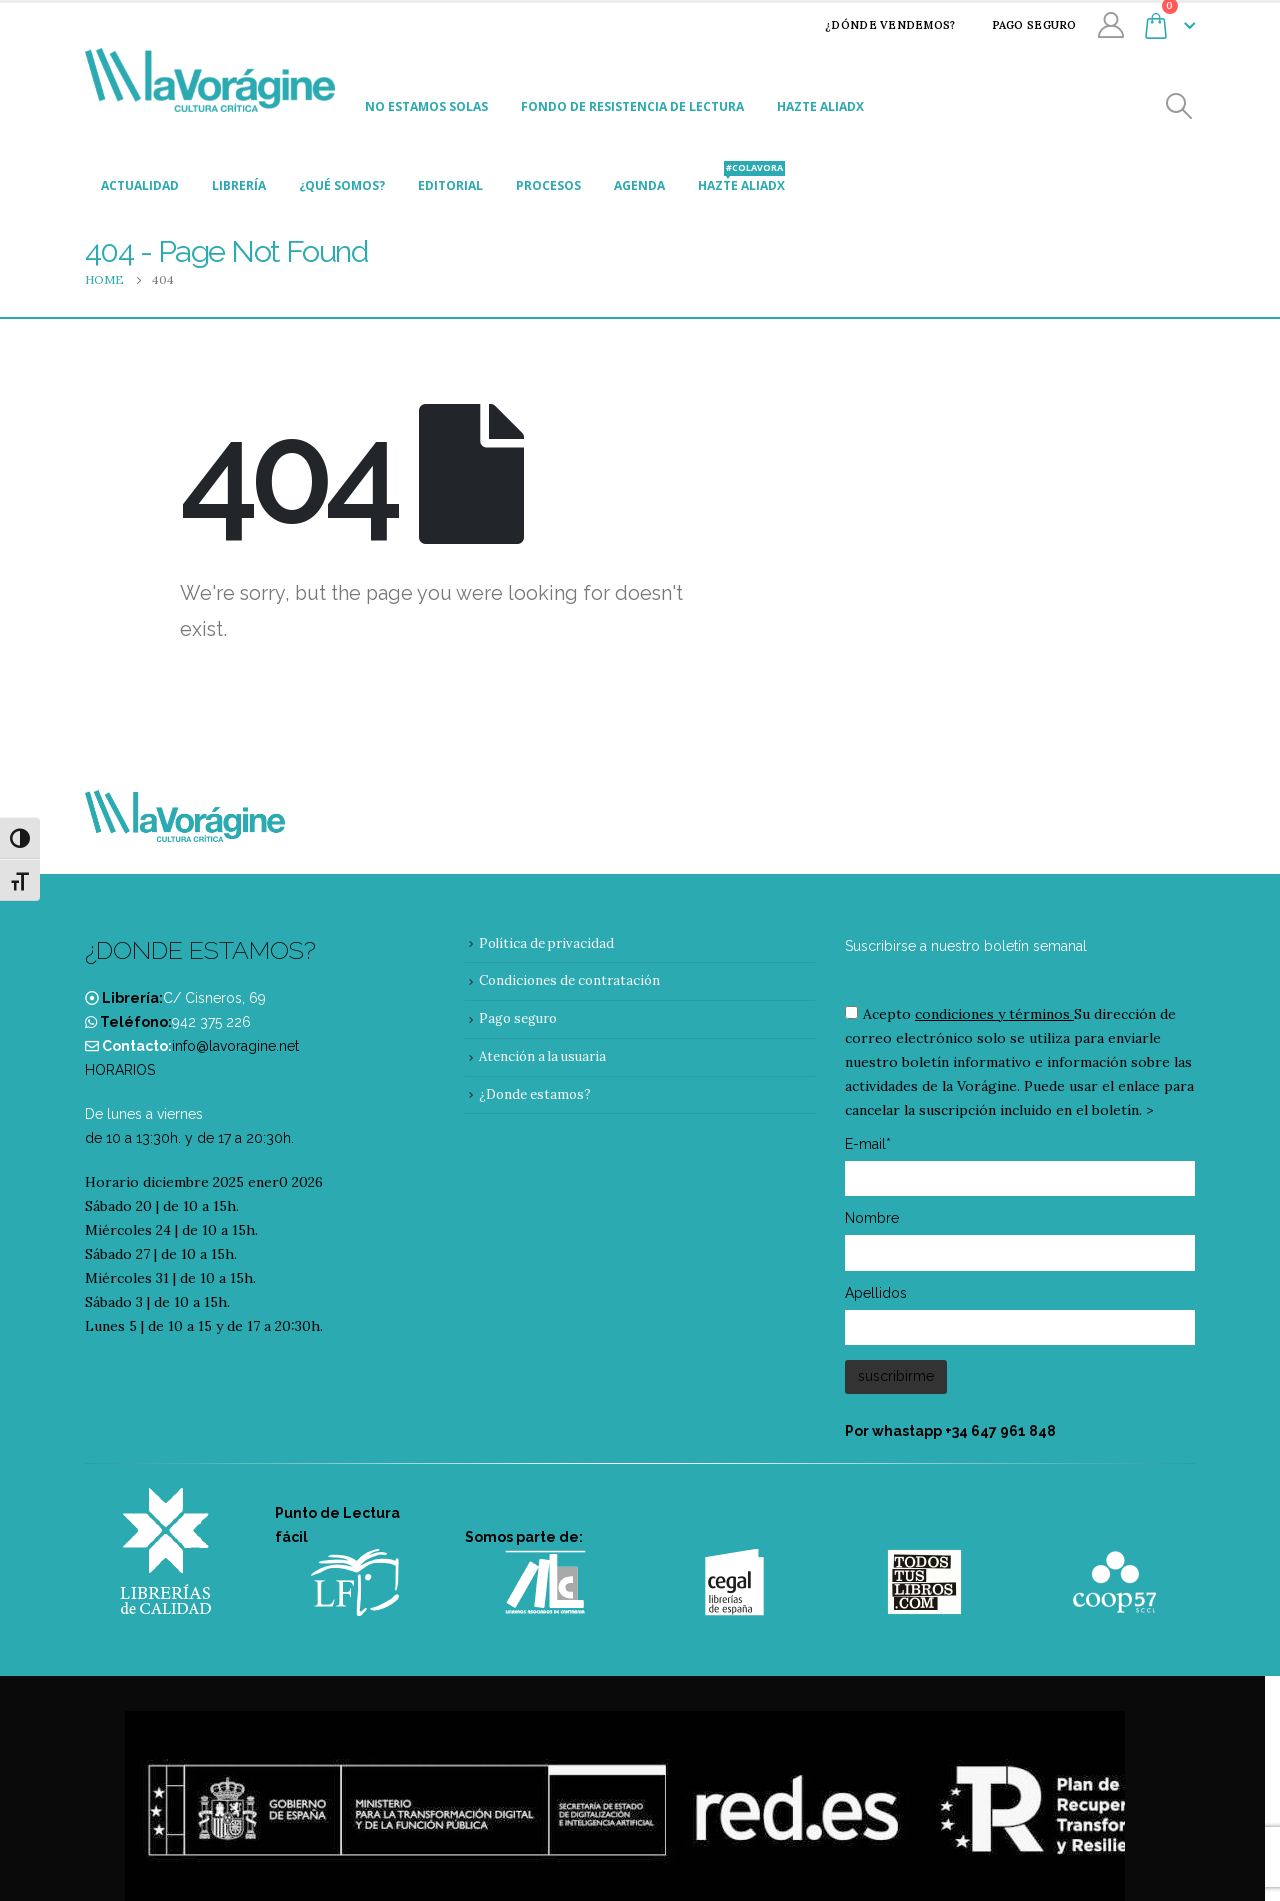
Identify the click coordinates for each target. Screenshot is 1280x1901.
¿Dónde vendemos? (877, 25)
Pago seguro (1021, 25)
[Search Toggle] (1179, 106)
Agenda (639, 185)
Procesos (548, 185)
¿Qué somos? (342, 185)
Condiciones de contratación (569, 980)
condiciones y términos (992, 1014)
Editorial (450, 185)
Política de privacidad (546, 943)
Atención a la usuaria (542, 1056)
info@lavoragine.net (235, 1046)
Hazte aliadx (820, 106)
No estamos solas (426, 106)
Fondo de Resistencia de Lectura (632, 106)
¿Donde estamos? (535, 1094)
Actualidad (140, 185)
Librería (239, 185)
